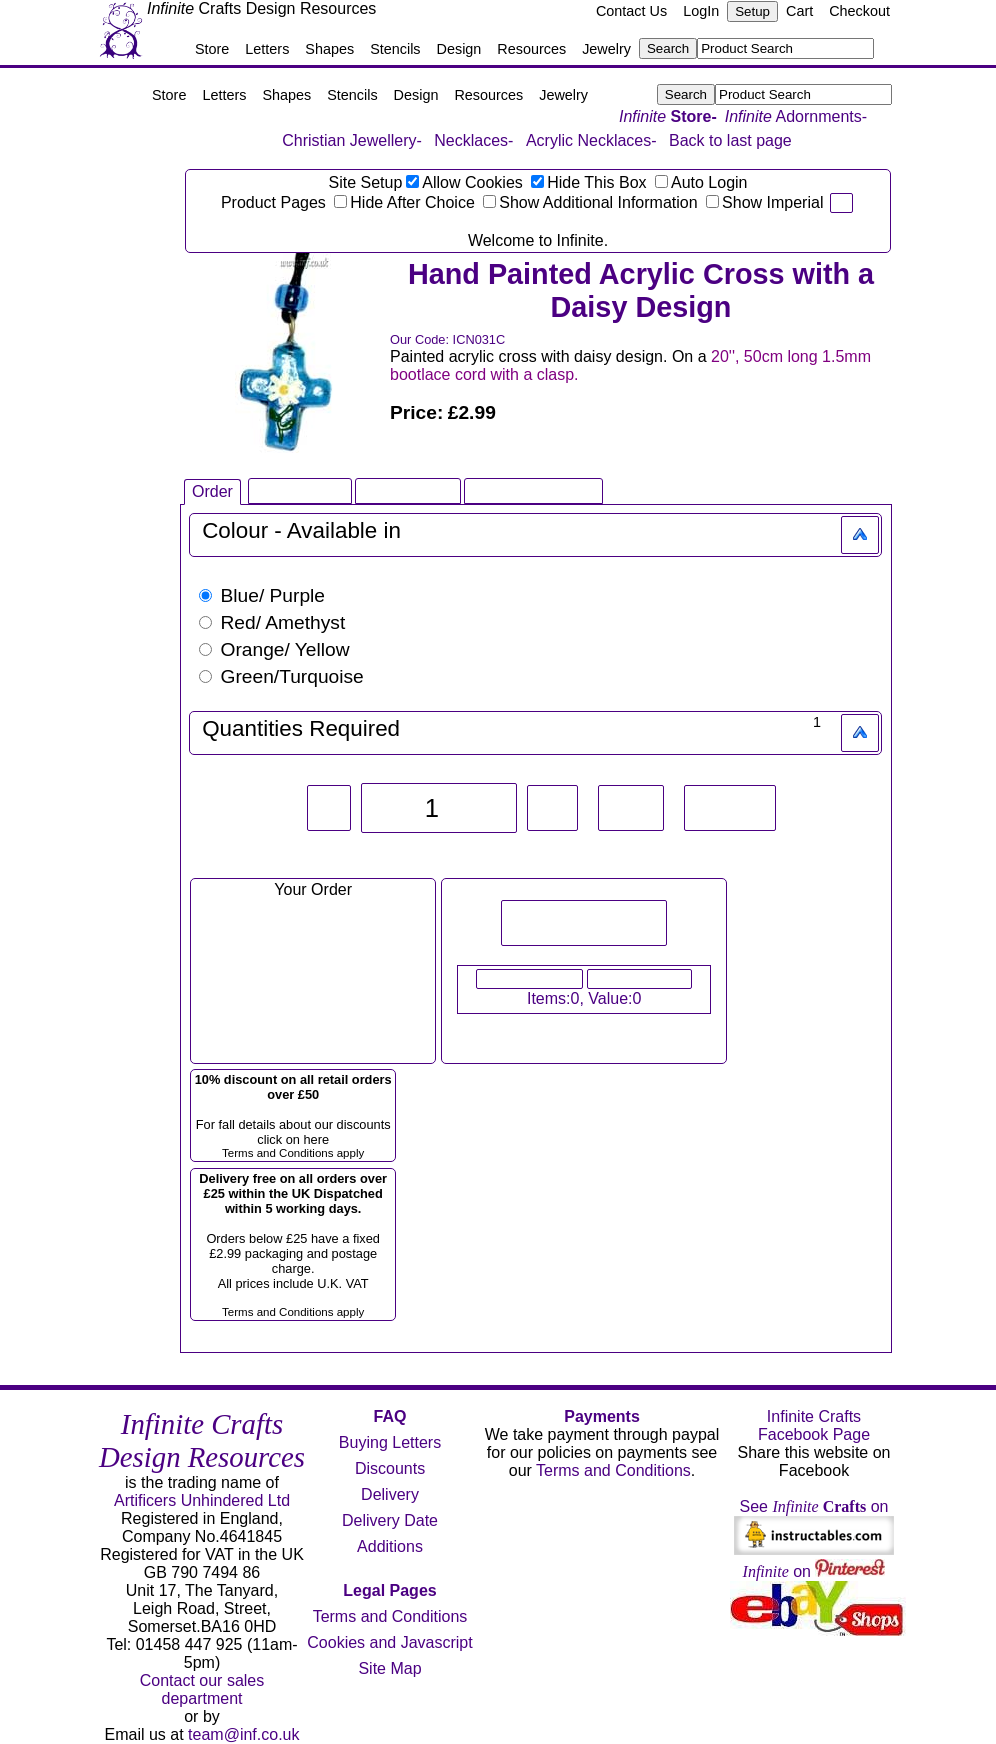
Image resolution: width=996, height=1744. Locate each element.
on (814, 1571)
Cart (799, 11)
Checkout (859, 11)
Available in (344, 530)
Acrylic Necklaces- (591, 140)
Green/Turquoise (281, 676)
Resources (531, 49)
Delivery (390, 1494)
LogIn (701, 11)
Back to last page (730, 140)
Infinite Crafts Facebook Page (814, 1425)
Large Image (408, 490)
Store (212, 49)
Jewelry (606, 49)
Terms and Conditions (390, 1616)
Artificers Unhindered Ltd (202, 1500)
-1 (329, 808)
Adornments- (796, 116)
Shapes (329, 49)
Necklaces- (473, 140)
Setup (752, 11)
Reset (730, 808)
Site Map (389, 1668)
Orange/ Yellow (274, 649)
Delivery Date (390, 1520)
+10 (630, 808)
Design (459, 49)
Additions (390, 1546)
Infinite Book (300, 490)
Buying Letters (390, 1442)
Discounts (390, 1468)
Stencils (395, 49)
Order (212, 491)
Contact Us (631, 11)
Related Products (533, 490)
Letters (267, 49)
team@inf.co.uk (243, 1734)
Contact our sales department (202, 1689)
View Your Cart (529, 979)
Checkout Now (640, 979)
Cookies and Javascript (389, 1642)
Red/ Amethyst (272, 622)
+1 (552, 808)
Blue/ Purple (262, 595)
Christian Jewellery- (352, 140)
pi (841, 203)
